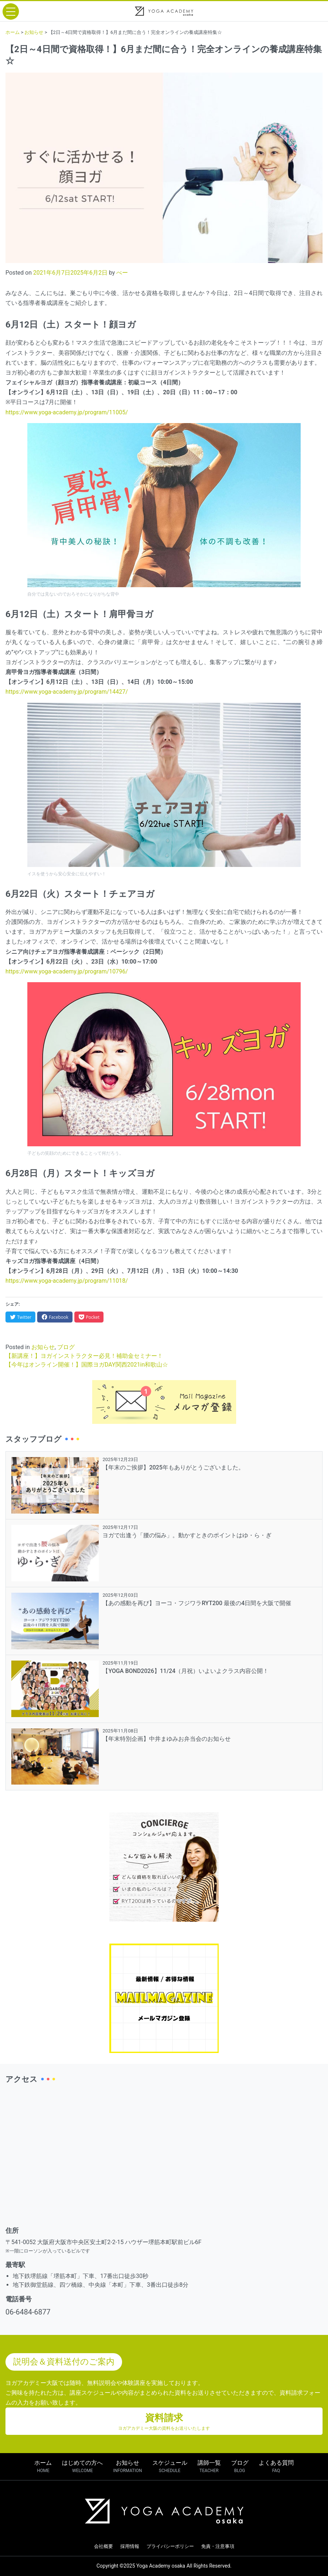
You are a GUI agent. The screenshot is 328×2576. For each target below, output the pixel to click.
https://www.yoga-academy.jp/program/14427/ (66, 691)
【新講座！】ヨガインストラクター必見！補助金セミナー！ (84, 1355)
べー (122, 272)
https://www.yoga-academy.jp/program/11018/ (66, 1280)
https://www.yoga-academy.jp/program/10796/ (66, 971)
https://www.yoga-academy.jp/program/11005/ (66, 412)
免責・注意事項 (217, 2546)
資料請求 (164, 2422)
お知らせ (43, 1347)
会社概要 (103, 2546)
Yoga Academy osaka (160, 2566)
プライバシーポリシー (170, 2546)
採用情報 (129, 2546)
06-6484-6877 (27, 2312)
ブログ (66, 1347)
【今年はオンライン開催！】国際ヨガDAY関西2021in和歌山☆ (86, 1364)
